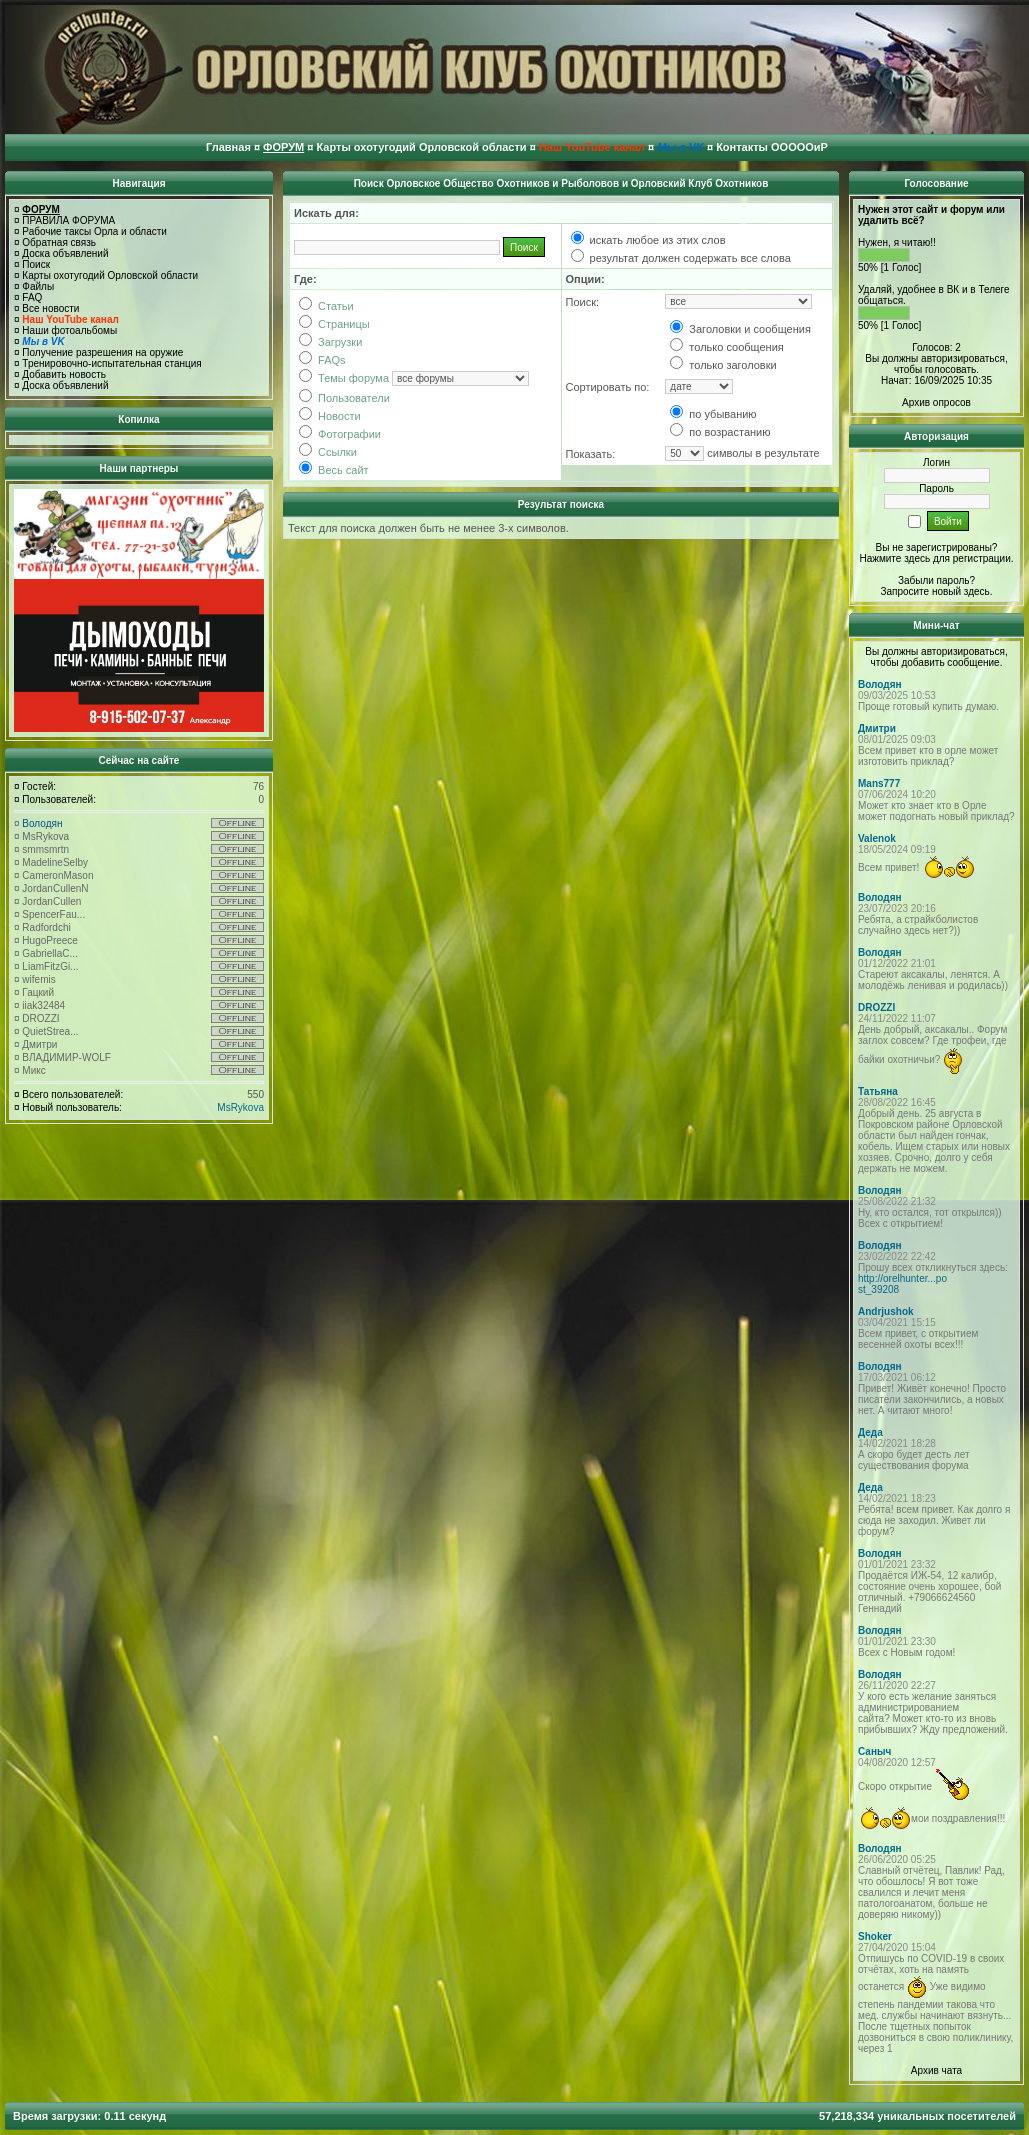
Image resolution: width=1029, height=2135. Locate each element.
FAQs (322, 360)
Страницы (334, 324)
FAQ (32, 297)
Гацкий (38, 992)
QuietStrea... (50, 1031)
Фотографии (340, 434)
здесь (977, 591)
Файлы (38, 286)
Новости (330, 416)
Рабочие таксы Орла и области (94, 231)
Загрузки (330, 342)
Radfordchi (46, 927)
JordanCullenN (55, 888)
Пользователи (344, 398)
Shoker (875, 1936)
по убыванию (713, 414)
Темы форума (344, 378)
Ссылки (328, 452)
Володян (42, 823)
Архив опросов (936, 402)
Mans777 (879, 783)
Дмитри (39, 1044)
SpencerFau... (53, 914)
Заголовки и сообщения (740, 329)
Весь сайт (334, 470)
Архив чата (936, 2070)
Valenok (877, 838)
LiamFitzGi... (50, 966)
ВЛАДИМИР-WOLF (66, 1057)
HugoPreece (50, 940)
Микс (33, 1070)
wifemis (38, 979)
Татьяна (878, 1091)
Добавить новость (64, 374)
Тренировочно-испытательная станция (111, 363)
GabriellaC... (50, 953)
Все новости (50, 308)
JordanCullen (51, 901)
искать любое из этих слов (648, 240)
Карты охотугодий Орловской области (110, 275)
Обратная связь (59, 242)
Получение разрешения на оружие (102, 352)
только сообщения (727, 347)
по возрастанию (720, 432)
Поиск (36, 264)
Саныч (874, 1751)
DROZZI (40, 1018)
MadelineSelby (55, 862)
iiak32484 (43, 1005)
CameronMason (57, 875)
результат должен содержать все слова (681, 258)
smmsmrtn (45, 849)
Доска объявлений (65, 253)
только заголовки (723, 365)
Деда (870, 1432)
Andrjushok (886, 1311)
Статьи (326, 306)
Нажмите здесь (894, 558)
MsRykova (45, 836)
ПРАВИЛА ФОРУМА (68, 220)
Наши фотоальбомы (69, 330)
